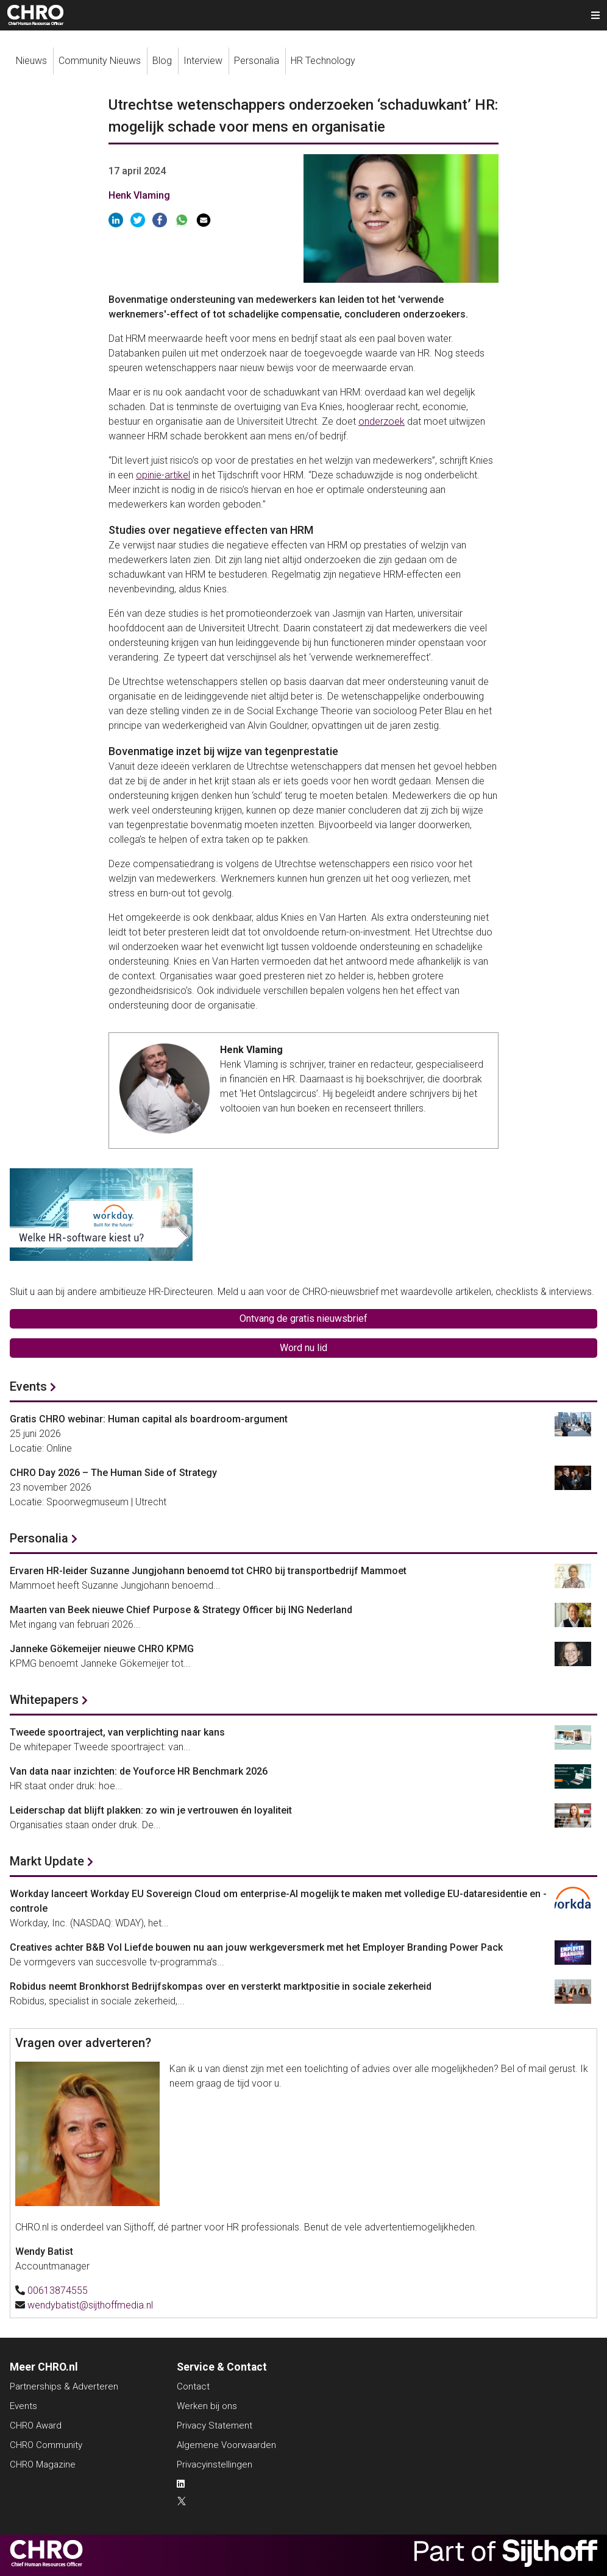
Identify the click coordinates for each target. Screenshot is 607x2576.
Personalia (256, 60)
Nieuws (31, 60)
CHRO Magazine (43, 2464)
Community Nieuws (100, 60)
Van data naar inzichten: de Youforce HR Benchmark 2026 (139, 1771)
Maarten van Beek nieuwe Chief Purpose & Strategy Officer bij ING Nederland (181, 1610)
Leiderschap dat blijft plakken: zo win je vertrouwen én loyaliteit (151, 1810)
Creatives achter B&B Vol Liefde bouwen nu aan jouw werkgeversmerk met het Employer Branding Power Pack (256, 1947)
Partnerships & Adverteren (64, 2386)
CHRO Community (46, 2444)
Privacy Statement (214, 2425)
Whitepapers (44, 1699)
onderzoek (381, 421)
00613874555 (57, 2290)
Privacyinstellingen (214, 2464)
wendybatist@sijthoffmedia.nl (90, 2305)
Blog (162, 60)
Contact (193, 2386)
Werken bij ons (207, 2405)
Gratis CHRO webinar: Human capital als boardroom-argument (149, 1419)
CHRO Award (36, 2425)
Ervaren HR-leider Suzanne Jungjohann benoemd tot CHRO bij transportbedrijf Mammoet (208, 1571)
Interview (202, 60)
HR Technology (323, 60)
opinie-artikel (163, 475)
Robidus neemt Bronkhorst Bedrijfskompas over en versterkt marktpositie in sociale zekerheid (220, 1986)
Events (28, 1386)
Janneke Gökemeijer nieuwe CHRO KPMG (102, 1649)
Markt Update (47, 1861)
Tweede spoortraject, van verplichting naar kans (117, 1732)
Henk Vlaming (139, 195)
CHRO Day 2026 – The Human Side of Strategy (113, 1472)
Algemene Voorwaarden (226, 2444)
